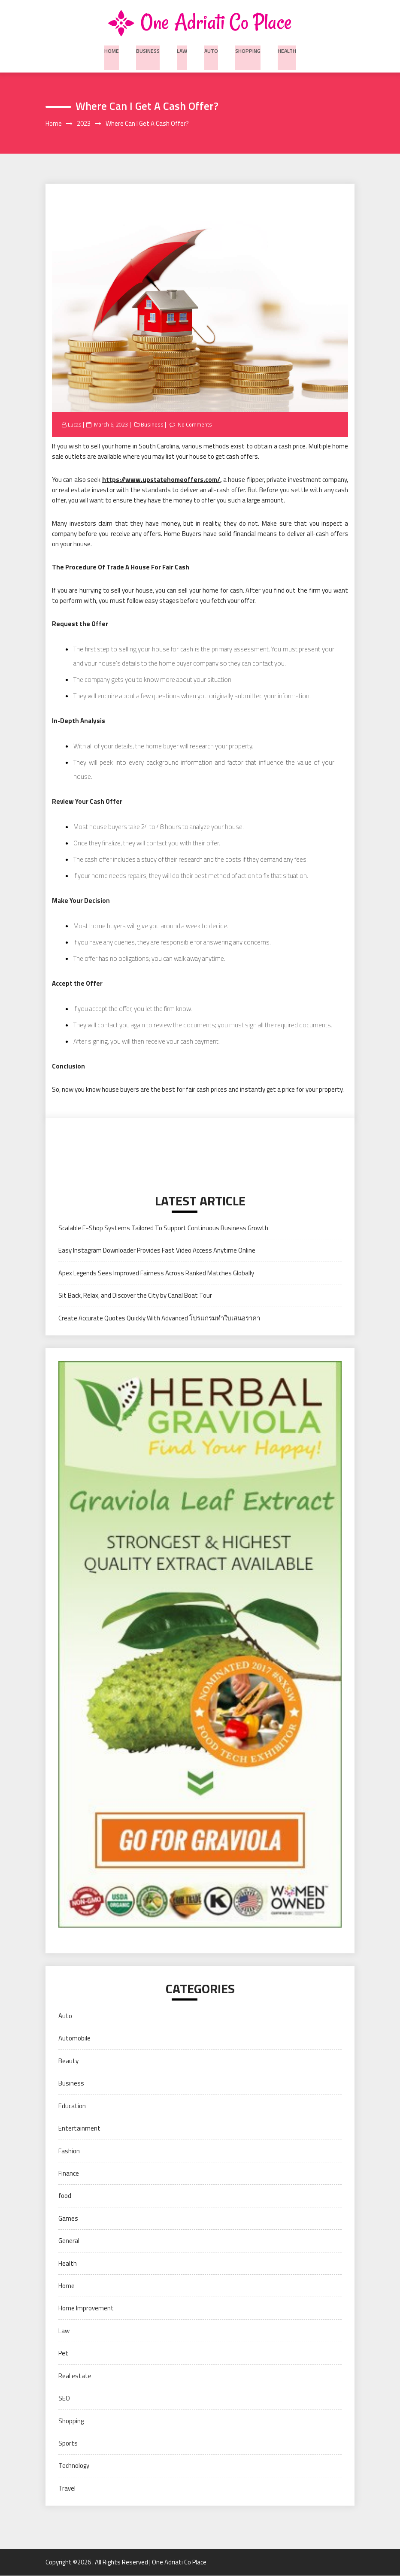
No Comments (196, 425)
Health (285, 49)
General (68, 2241)
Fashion (69, 2151)
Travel (67, 2489)
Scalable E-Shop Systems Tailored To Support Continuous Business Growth (163, 1228)
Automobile (74, 2039)
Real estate (74, 2376)
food (64, 2196)
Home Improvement (86, 2309)
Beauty (68, 2061)
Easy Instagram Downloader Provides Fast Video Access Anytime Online (156, 1251)
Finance (68, 2174)
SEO (64, 2399)
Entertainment (79, 2129)
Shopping (247, 49)
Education (72, 2106)
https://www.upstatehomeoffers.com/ (161, 480)
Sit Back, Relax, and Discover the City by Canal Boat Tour (135, 1296)
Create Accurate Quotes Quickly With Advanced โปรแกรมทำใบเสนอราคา (159, 1318)
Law (182, 49)
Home (113, 49)
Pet (63, 2354)
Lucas (75, 425)
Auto (211, 49)
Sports (68, 2444)
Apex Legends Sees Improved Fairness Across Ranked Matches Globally (156, 1273)
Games (68, 2219)
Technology (73, 2466)
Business (148, 49)
